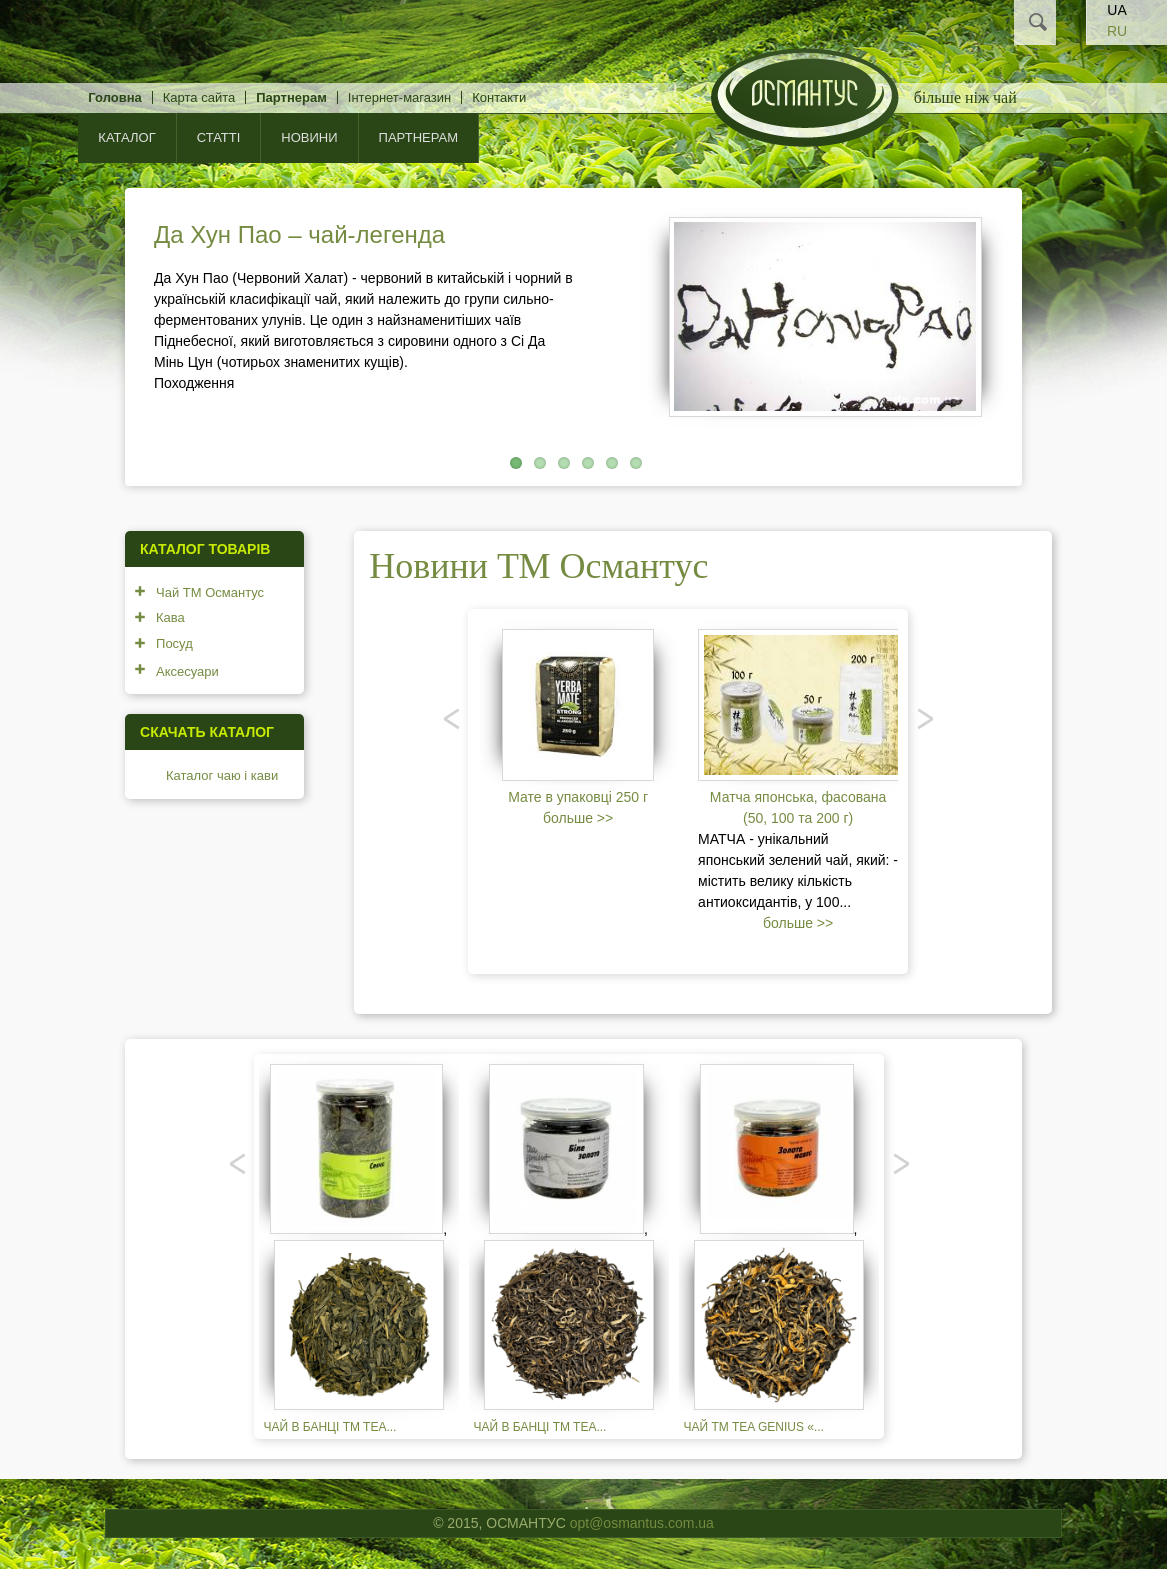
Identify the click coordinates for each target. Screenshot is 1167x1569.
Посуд (174, 643)
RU (1117, 31)
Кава (170, 617)
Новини (309, 137)
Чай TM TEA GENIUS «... (754, 1427)
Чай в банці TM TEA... (330, 1427)
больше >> (578, 818)
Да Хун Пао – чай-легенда (299, 234)
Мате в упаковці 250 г (578, 797)
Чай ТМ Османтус (210, 592)
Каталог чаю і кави (222, 775)
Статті (219, 137)
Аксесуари (187, 671)
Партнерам (291, 97)
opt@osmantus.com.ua (642, 1523)
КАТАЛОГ (126, 137)
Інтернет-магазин (399, 97)
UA (1116, 10)
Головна (114, 97)
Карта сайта (199, 97)
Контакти (499, 97)
